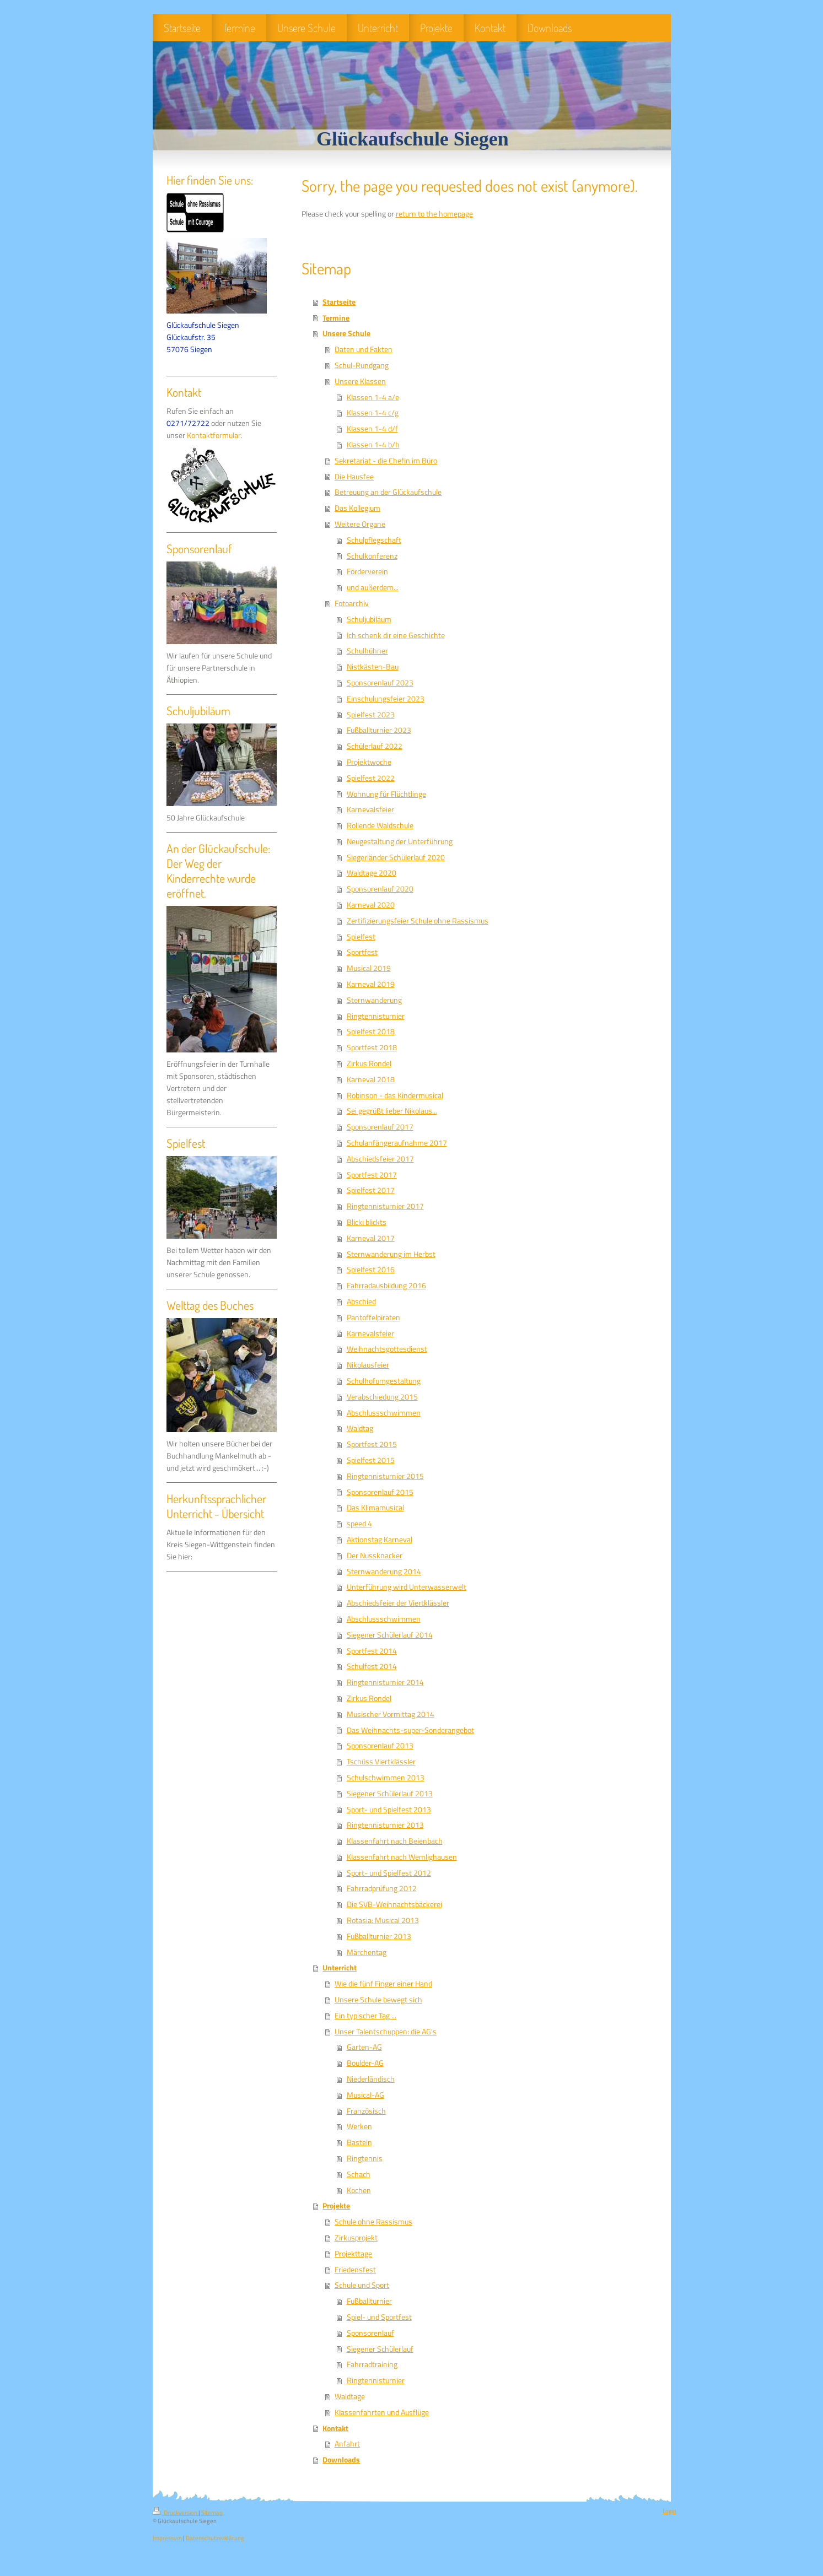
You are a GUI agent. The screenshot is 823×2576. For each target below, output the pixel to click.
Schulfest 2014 (372, 1666)
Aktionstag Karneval (379, 1539)
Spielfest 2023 (371, 715)
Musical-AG (365, 2095)
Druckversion (175, 2512)
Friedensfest (355, 2270)
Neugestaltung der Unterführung (400, 841)
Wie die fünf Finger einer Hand (383, 1984)
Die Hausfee (354, 477)
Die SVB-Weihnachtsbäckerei (394, 1904)
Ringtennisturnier (376, 1016)
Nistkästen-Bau (373, 667)
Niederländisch (371, 2079)
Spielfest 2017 (371, 1190)
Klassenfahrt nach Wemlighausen (402, 1857)
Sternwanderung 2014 (384, 1571)
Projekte (336, 2206)
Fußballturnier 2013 (379, 1936)
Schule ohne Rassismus (373, 2222)
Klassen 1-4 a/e (373, 397)
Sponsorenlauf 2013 (380, 1746)
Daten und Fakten (363, 349)
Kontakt (335, 2428)
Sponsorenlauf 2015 (380, 1492)
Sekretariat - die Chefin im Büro (386, 461)
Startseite (339, 302)
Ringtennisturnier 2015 (385, 1476)
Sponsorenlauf (370, 2333)
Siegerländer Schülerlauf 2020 (396, 857)
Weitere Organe (360, 524)
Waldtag (360, 1428)
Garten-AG (364, 2047)
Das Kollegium (357, 508)
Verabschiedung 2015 (382, 1397)
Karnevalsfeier (370, 809)
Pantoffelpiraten (373, 1317)
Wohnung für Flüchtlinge (386, 794)
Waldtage (350, 2396)
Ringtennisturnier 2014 (385, 1682)
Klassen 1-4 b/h (373, 445)
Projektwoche (369, 762)
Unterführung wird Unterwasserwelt (406, 1587)
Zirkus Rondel (369, 1063)
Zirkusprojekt (356, 2238)
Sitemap (212, 2512)
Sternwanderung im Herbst (391, 1254)
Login (669, 2511)
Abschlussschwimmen (384, 1413)
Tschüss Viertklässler (381, 1762)
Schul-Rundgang (362, 365)
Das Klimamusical (375, 1508)
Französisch (366, 2111)
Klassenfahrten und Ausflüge (382, 2412)
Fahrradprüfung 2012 (382, 1888)
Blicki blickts (366, 1222)
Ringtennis (365, 2158)
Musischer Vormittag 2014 (390, 1714)
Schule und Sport (362, 2285)
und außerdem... (373, 587)
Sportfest (362, 952)
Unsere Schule (346, 333)
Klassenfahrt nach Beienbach (395, 1841)
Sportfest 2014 (372, 1651)
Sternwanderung (374, 1000)
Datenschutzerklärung (215, 2538)
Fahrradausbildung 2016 (386, 1285)
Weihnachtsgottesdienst (387, 1349)
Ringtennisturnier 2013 (385, 1825)
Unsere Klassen (360, 381)
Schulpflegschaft (374, 540)
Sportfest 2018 (372, 1047)
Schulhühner (367, 651)
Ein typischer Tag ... (365, 2016)
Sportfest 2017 (372, 1175)
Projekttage (353, 2254)
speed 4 (359, 1523)
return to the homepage (434, 214)
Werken (359, 2126)
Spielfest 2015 (371, 1460)
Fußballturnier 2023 (379, 730)
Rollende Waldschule (380, 825)
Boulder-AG (365, 2063)
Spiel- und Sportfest (379, 2317)
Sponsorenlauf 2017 (380, 1127)
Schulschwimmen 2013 (385, 1778)
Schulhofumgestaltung (384, 1381)
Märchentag (366, 1952)
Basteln (359, 2142)
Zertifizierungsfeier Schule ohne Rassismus (417, 921)
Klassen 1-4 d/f (372, 429)
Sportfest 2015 (372, 1444)
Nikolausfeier (368, 1365)
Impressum (167, 2538)
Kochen (359, 2190)
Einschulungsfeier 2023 (385, 699)
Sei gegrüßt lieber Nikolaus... (392, 1111)
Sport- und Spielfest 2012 (389, 1873)
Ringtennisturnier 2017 (385, 1206)
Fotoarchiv (352, 603)
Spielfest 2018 (371, 1031)
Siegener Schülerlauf (380, 2349)
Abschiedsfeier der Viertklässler (398, 1603)
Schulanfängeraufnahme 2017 (397, 1143)
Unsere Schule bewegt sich (378, 2000)
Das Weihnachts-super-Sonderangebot (410, 1730)
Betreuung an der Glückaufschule (388, 492)
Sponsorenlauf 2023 (380, 683)
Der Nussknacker (374, 1555)
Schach (358, 2174)
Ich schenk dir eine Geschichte (396, 635)
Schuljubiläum (369, 619)
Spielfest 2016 (371, 1269)
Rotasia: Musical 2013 (383, 1920)
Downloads (341, 2460)
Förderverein (367, 571)
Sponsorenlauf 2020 (380, 889)
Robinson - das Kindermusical (395, 1095)
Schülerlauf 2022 (374, 746)
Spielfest (361, 937)
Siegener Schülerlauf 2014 (390, 1635)
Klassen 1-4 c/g (373, 413)
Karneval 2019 (371, 984)
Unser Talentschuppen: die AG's (386, 2032)
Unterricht (339, 1968)
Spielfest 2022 (371, 778)
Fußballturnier (369, 2301)
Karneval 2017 (371, 1238)
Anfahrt (347, 2444)
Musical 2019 (369, 968)
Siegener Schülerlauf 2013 (390, 1793)
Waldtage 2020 (371, 873)
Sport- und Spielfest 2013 (389, 1809)
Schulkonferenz (372, 556)
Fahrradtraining (372, 2364)
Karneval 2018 (371, 1079)
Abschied (361, 1301)
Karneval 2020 (371, 905)
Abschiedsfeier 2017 (380, 1159)
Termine (335, 318)
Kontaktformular (213, 435)
